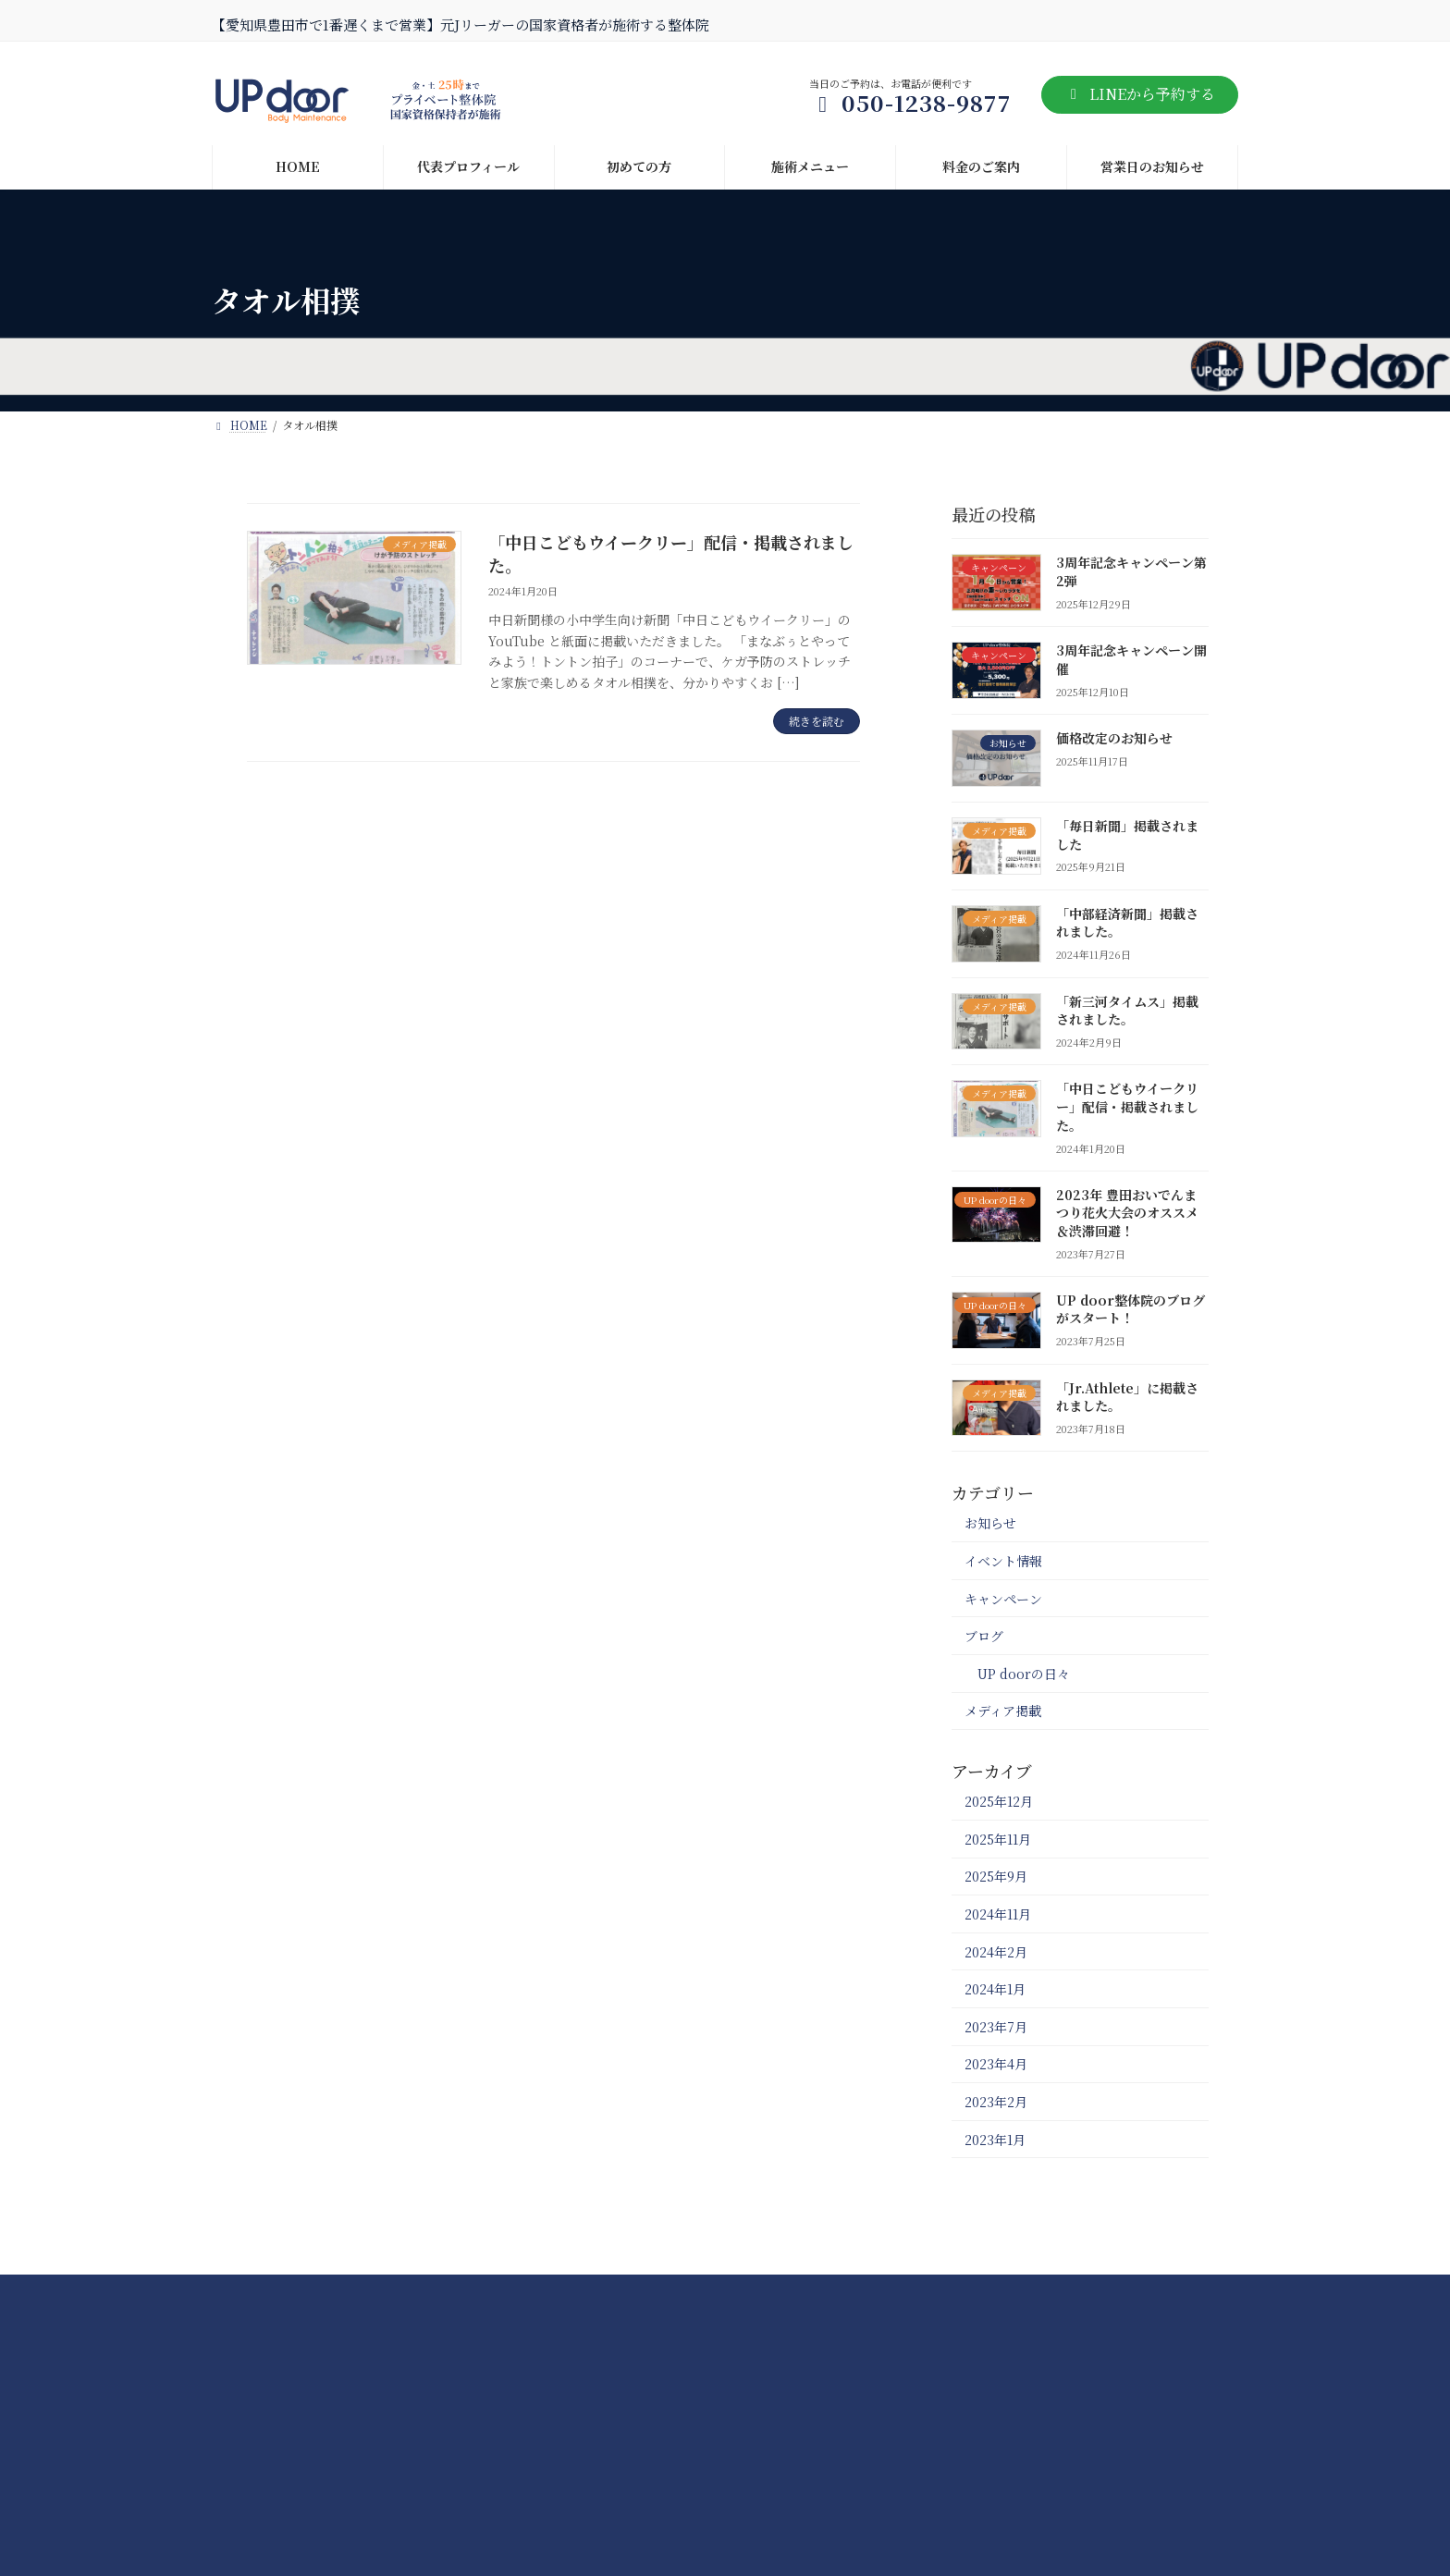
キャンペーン (1003, 1598)
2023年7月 (996, 2026)
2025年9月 (996, 1876)
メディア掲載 (1003, 1710)
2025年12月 (999, 1801)
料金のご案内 (564, 2294)
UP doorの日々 (1023, 1672)
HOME (253, 2294)
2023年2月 (996, 2101)
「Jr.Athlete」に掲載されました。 (1127, 1396)
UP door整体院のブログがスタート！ (1130, 1308)
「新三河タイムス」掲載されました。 (1127, 1009)
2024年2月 (996, 1951)
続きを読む (816, 721)
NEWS (338, 2294)
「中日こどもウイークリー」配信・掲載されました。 (671, 553)
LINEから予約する (1139, 93)
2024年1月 (995, 1989)
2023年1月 (995, 2138)
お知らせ (990, 1523)
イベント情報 (1003, 1561)
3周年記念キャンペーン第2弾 (1131, 571)
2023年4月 (996, 2064)
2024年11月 (998, 1914)
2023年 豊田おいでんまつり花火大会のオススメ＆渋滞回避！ (1127, 1211)
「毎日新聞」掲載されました (1127, 834)
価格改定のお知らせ (1114, 738)
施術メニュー (442, 2294)
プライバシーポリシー (860, 2294)
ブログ (984, 1635)
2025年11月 (998, 1838)
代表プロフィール (698, 2294)
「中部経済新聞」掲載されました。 (1127, 921)
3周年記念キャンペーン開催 (1131, 659)
